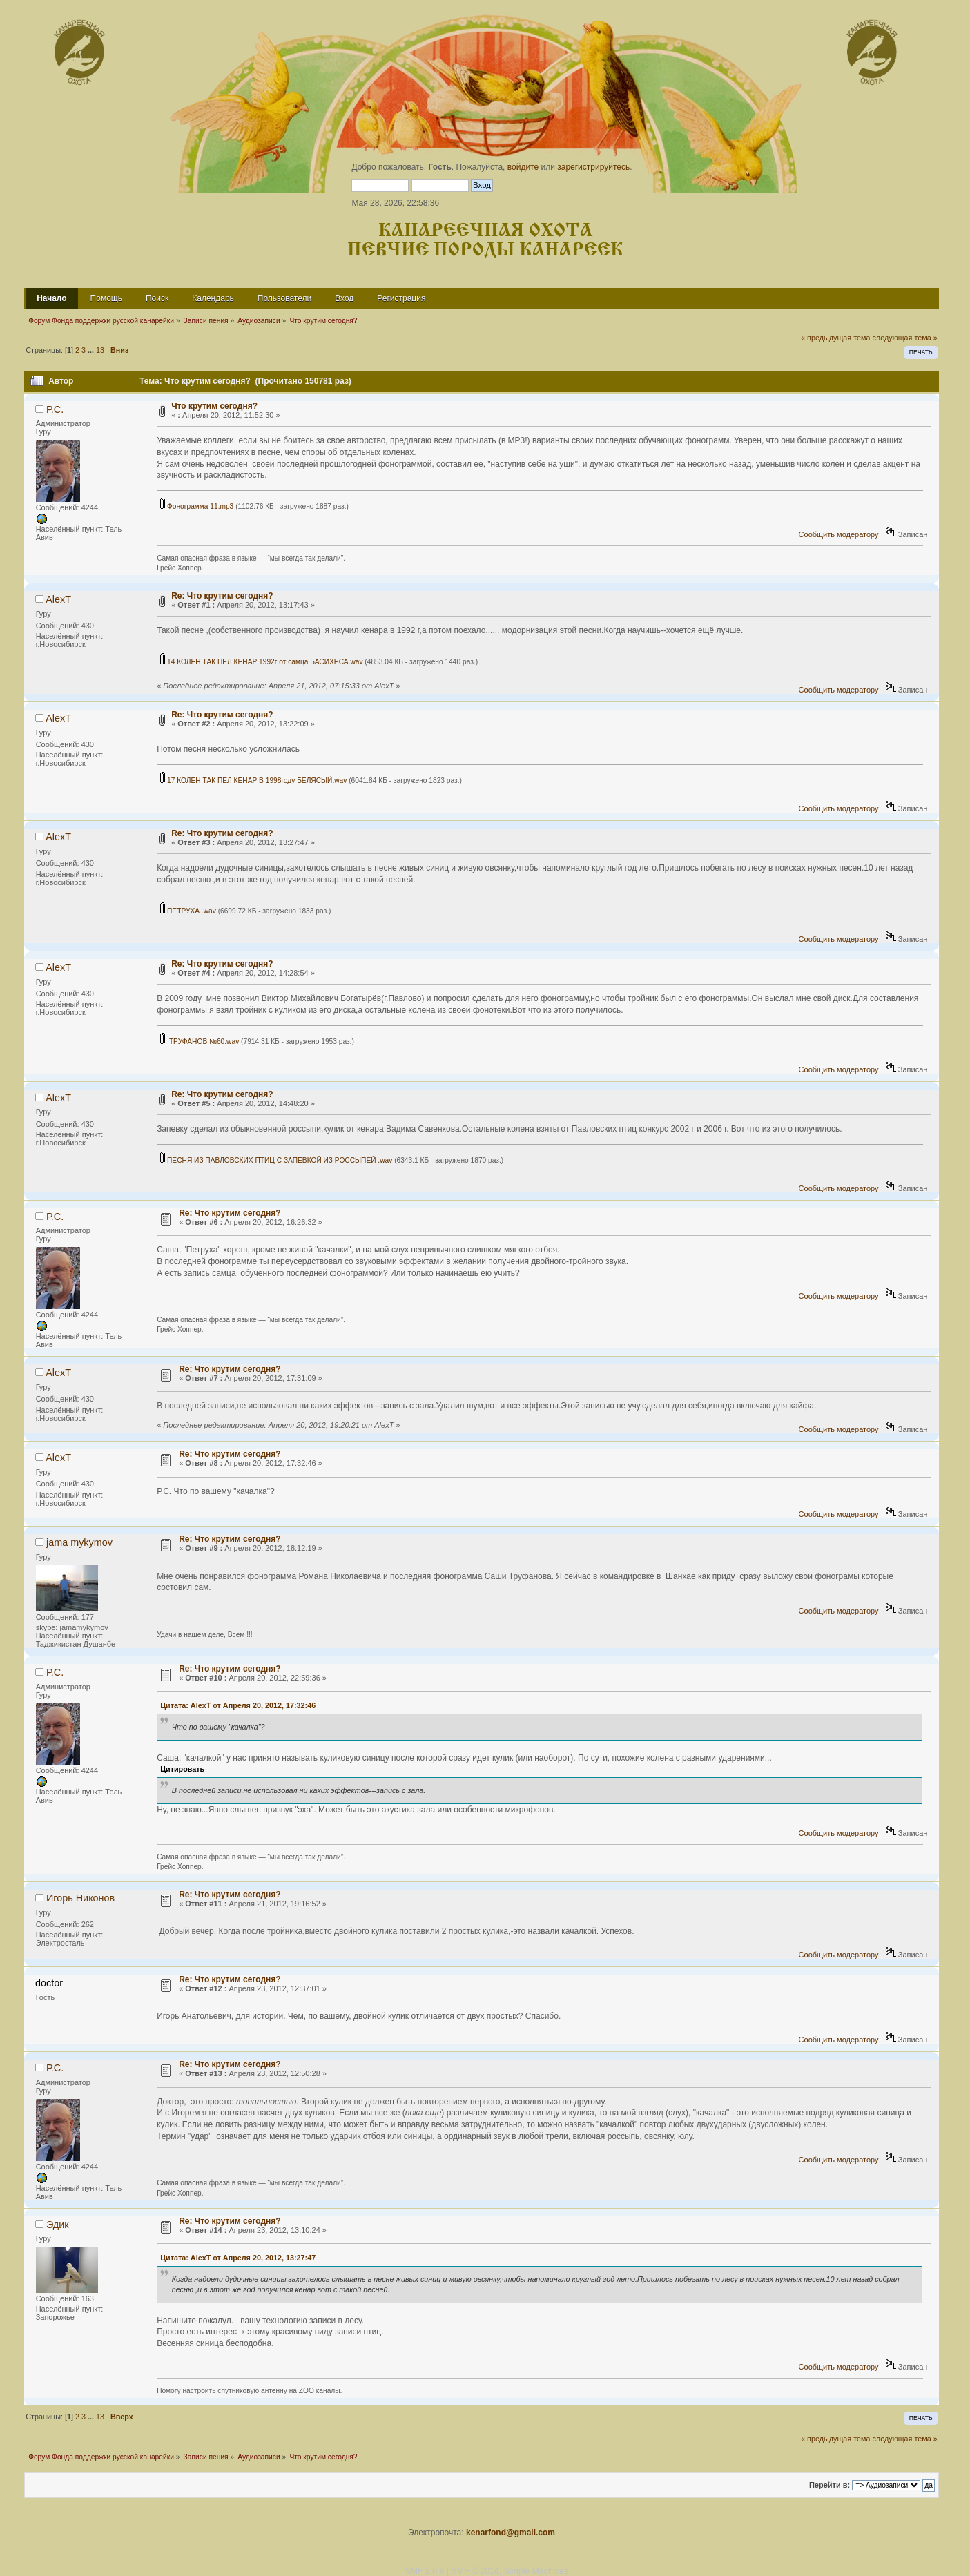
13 (100, 350)
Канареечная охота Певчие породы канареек (485, 241)
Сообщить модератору (839, 534)
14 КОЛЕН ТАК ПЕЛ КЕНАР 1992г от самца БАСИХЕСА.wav (261, 662)
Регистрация (401, 298)
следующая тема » (904, 337)
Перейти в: (829, 2485)
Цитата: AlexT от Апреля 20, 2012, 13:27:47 (238, 2258)
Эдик (57, 2224)
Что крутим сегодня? (214, 406)
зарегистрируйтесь (593, 167)
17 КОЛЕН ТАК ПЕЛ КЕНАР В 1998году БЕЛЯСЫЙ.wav (253, 780)
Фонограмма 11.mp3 (196, 506)
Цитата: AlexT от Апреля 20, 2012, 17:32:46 (238, 1705)
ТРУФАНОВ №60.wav (199, 1041)
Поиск (157, 298)
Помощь (106, 298)
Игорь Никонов (80, 1898)
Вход (344, 298)
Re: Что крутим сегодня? (222, 596)
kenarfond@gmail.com (510, 2532)
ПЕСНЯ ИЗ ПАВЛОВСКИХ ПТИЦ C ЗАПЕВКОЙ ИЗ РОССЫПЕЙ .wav (276, 1160)
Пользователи (284, 298)
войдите (523, 167)
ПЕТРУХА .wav (188, 911)
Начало (51, 298)
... (92, 350)
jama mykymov (79, 1542)
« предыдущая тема (835, 337)
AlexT (58, 599)
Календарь (213, 298)
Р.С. (55, 409)
